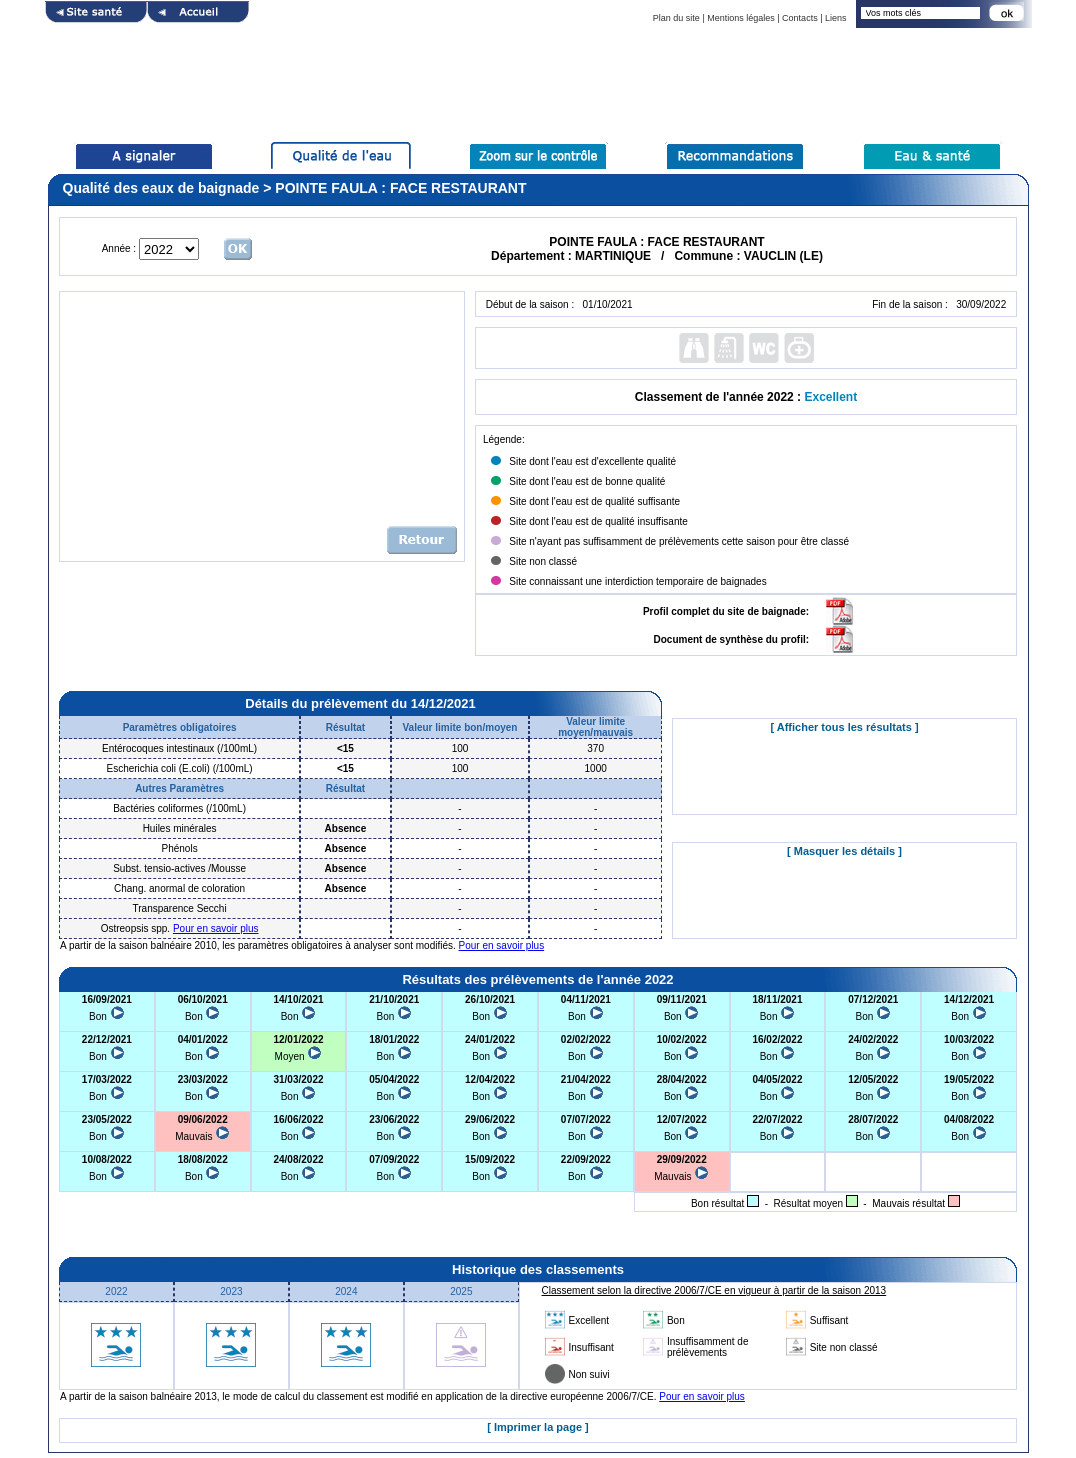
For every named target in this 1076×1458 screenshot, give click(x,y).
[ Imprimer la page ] (537, 1427)
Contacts (800, 18)
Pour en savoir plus (216, 928)
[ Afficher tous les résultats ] (844, 727)
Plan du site (676, 18)
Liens (836, 18)
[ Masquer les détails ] (844, 851)
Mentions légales (741, 18)
